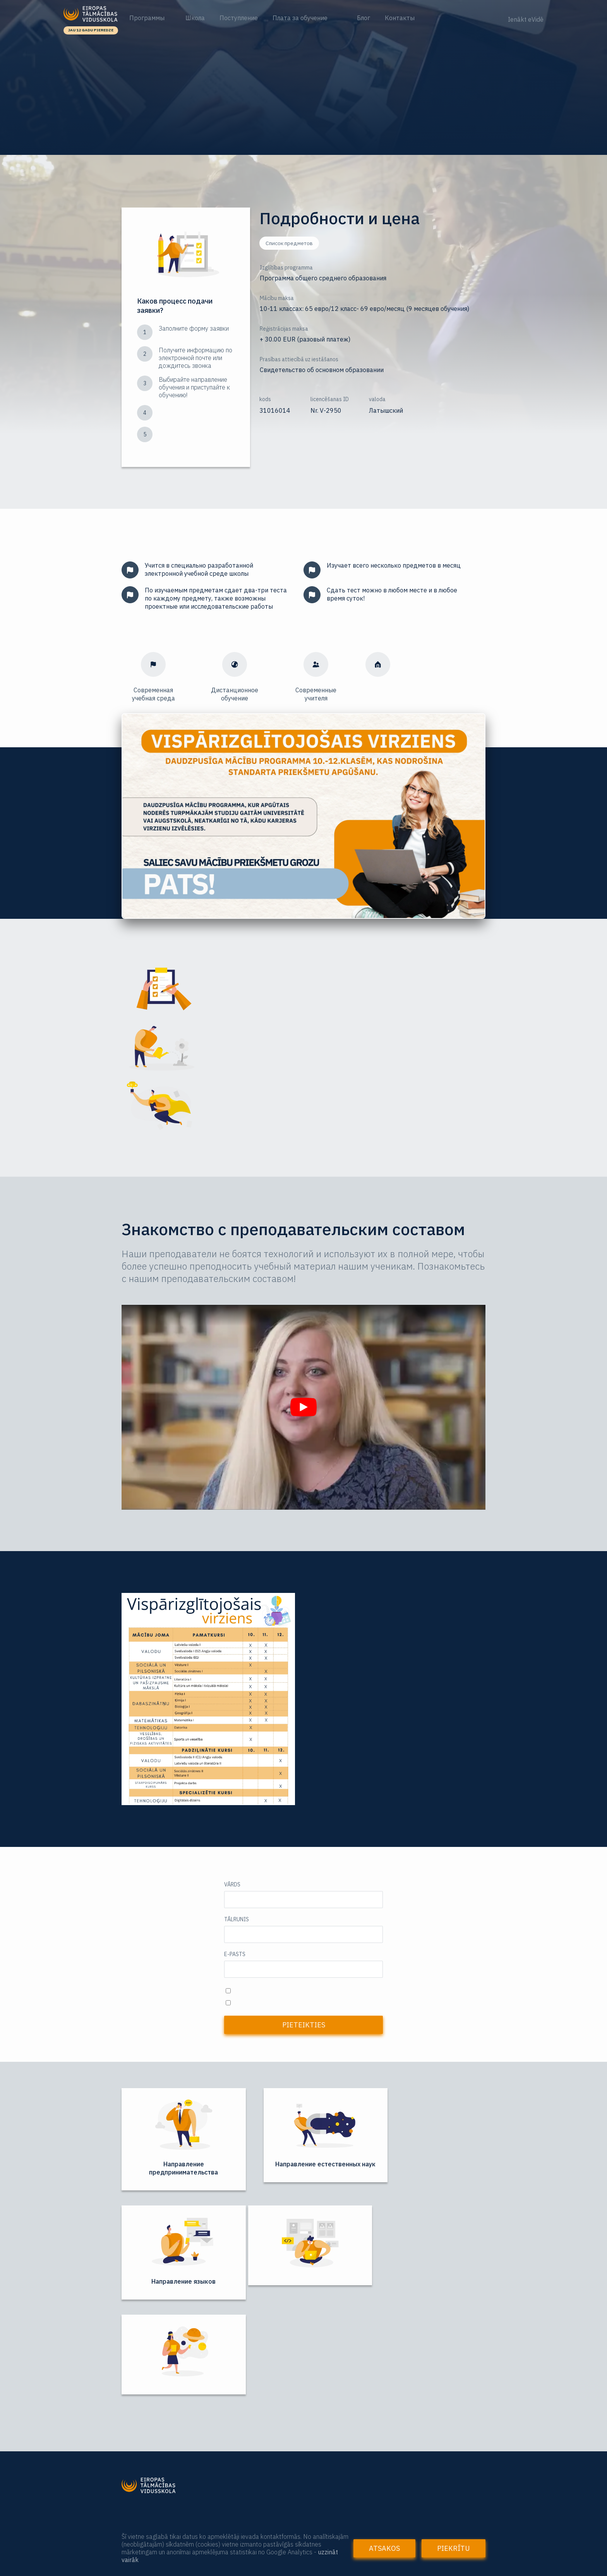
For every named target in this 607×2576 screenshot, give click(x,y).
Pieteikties (303, 2024)
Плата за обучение (300, 18)
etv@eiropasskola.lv (337, 2483)
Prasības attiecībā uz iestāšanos (299, 359)
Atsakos (384, 2548)
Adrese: (321, 2504)
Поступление (238, 18)
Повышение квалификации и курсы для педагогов (207, 2471)
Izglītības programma (286, 267)
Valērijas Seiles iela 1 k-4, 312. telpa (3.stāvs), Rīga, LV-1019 (393, 2518)
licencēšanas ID (329, 399)
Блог (363, 18)
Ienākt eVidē (526, 19)
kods (265, 399)
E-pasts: (322, 2468)
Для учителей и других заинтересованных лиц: (201, 2457)
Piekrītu (453, 2548)
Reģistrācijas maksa (284, 328)
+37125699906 (332, 2431)
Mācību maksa (277, 298)
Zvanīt (413, 2430)
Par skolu (136, 2433)
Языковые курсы (150, 2484)
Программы (147, 18)
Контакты (400, 18)
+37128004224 (332, 2445)
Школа (195, 18)
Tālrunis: (323, 2416)
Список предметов (289, 243)
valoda (377, 399)
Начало (134, 2420)
